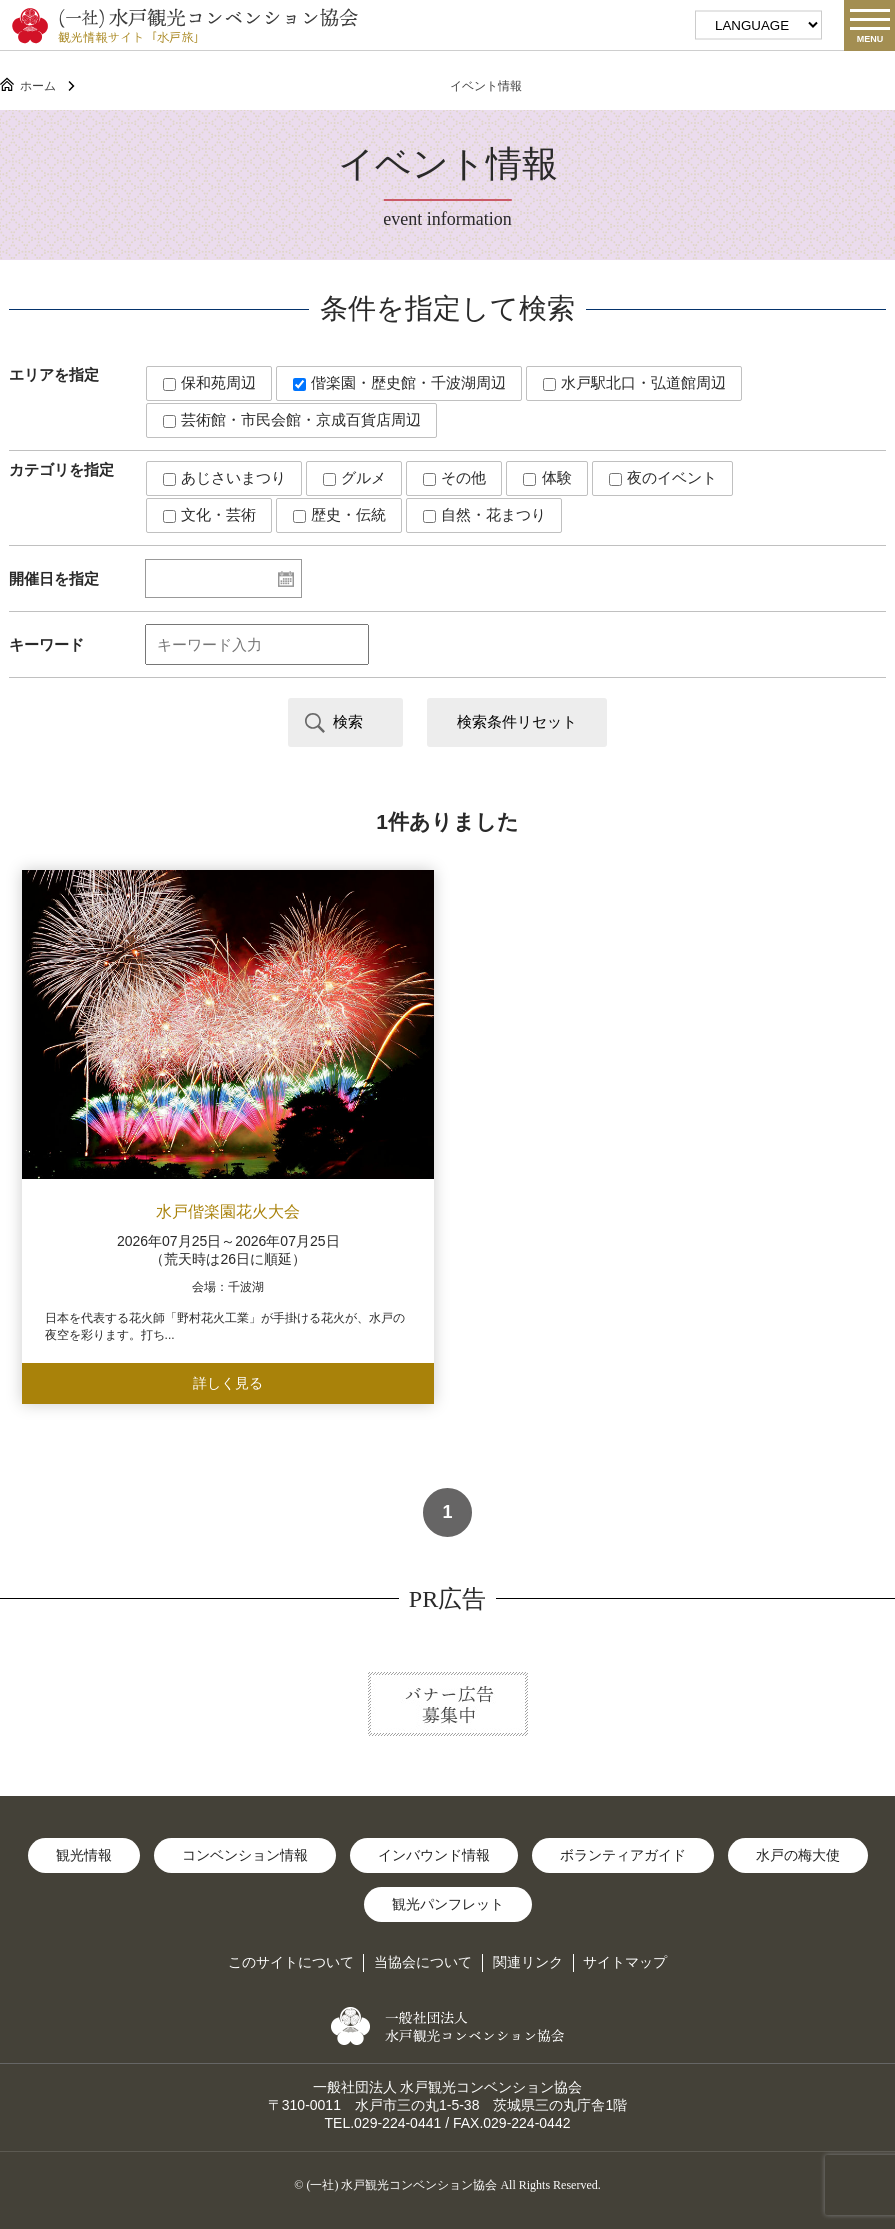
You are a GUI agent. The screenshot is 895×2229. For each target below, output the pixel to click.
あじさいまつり (224, 477)
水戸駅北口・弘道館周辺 (634, 382)
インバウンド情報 (434, 1855)
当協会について (423, 1962)
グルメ (354, 477)
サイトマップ (625, 1962)
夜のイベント (663, 477)
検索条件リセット (517, 721)
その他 (454, 477)
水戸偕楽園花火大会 (228, 1211)
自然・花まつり (484, 514)
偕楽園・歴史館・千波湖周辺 (399, 382)
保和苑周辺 (209, 382)
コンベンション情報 (245, 1855)
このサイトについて (291, 1962)
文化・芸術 (209, 514)
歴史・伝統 (339, 514)
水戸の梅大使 (798, 1855)
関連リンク (528, 1962)
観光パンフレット (448, 1904)
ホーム (38, 86)
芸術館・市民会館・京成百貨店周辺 (292, 419)
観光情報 (84, 1855)
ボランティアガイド (623, 1855)
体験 (547, 477)
